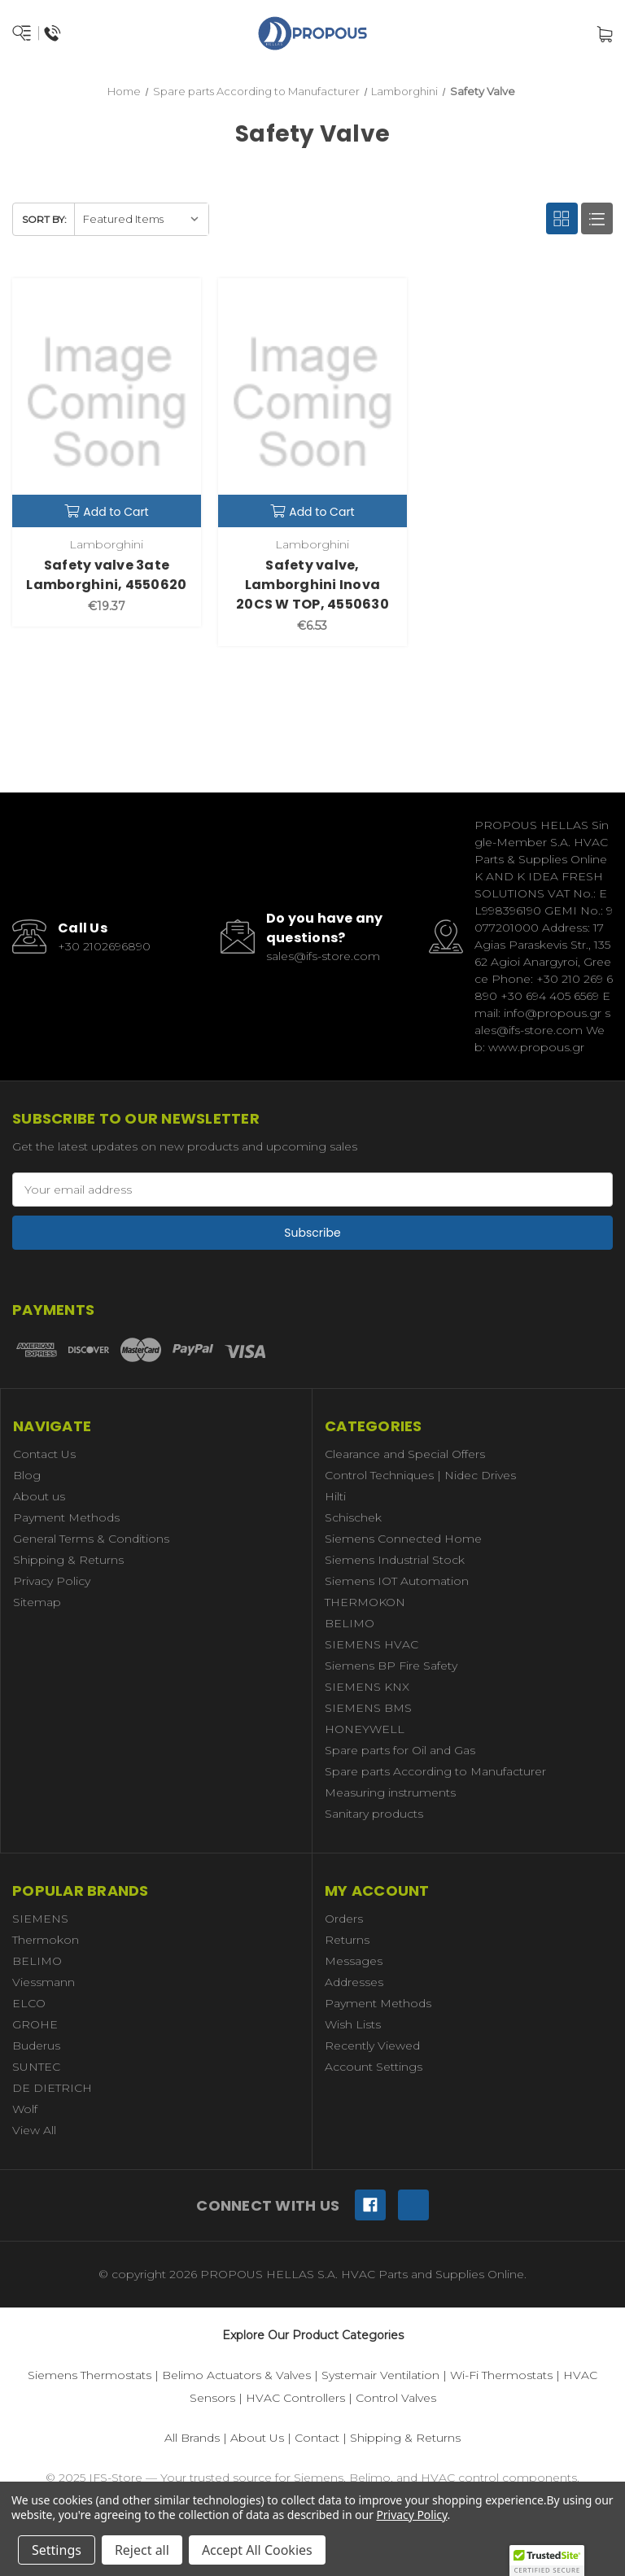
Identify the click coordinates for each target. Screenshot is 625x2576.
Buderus (36, 2045)
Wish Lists (353, 2024)
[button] (546, 2560)
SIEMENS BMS (368, 1708)
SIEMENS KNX (367, 1686)
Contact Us (44, 1454)
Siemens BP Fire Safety (391, 1665)
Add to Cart (106, 512)
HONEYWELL (364, 1729)
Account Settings (373, 2066)
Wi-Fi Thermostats (501, 2375)
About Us (257, 2437)
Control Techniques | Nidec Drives (420, 1475)
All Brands (192, 2437)
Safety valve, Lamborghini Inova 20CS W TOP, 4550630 (312, 584)
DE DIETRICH (52, 2087)
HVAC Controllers (295, 2397)
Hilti (335, 1496)
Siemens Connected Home (403, 1538)
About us (39, 1496)
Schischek (353, 1517)
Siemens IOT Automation (397, 1581)
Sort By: (44, 219)
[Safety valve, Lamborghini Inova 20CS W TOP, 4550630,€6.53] (312, 402)
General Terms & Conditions (91, 1538)
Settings (56, 2550)
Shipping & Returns (68, 1559)
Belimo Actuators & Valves (236, 2375)
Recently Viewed (372, 2045)
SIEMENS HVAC (371, 1644)
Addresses (354, 1982)
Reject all (142, 2550)
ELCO (29, 2003)
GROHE (35, 2024)
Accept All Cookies (257, 2550)
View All (34, 2130)
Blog (27, 1475)
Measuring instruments (390, 1792)
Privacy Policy (51, 1581)
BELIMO (349, 1623)
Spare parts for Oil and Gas (400, 1750)
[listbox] (141, 219)
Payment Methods (66, 1517)
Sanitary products (374, 1813)
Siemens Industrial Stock (395, 1559)
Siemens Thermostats (89, 2375)
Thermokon (45, 1939)
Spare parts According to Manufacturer (435, 1771)
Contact (317, 2437)
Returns (347, 1939)
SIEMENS (40, 1918)
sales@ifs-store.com (323, 956)
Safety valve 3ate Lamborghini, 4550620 (106, 575)
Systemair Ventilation (380, 2375)
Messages (353, 1961)
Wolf (24, 2109)
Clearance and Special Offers (405, 1454)
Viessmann (43, 1982)
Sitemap (37, 1602)
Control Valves (396, 2397)
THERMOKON (365, 1602)
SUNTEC (36, 2066)
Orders (344, 1918)
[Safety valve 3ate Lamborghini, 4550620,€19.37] (106, 402)
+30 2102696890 (104, 946)
